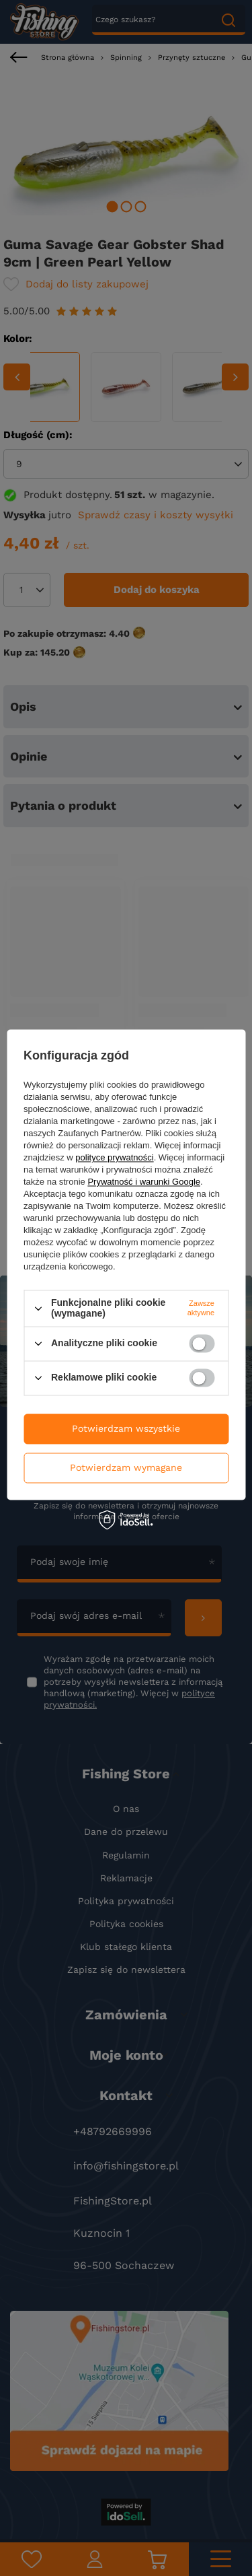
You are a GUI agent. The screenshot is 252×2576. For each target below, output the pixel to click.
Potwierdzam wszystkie (126, 1428)
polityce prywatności (114, 1158)
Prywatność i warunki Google (143, 1182)
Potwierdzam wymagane (126, 1467)
